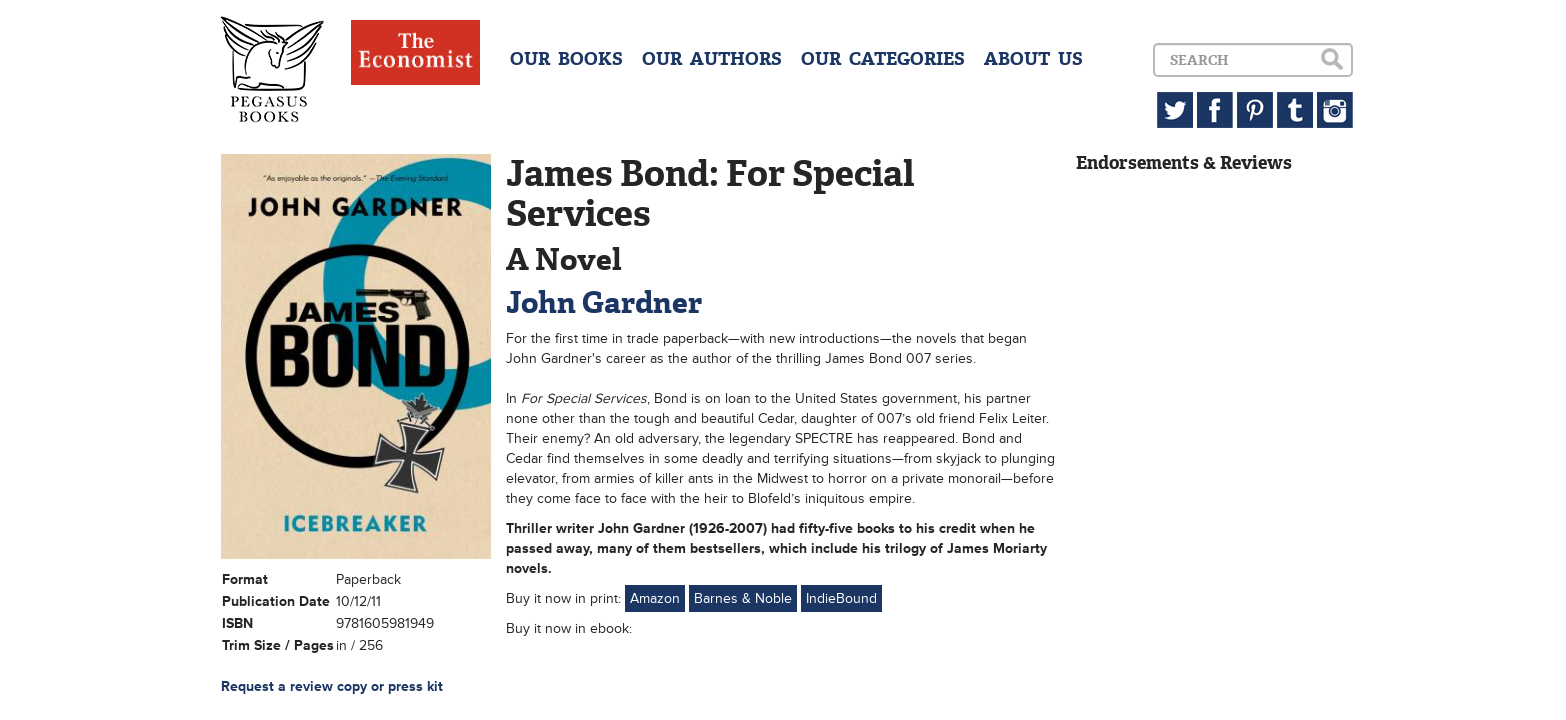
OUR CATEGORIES (883, 59)
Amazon (655, 598)
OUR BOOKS (566, 59)
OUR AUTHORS (712, 59)
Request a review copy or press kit (332, 686)
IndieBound (841, 598)
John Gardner (604, 302)
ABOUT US (1033, 59)
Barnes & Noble (743, 598)
